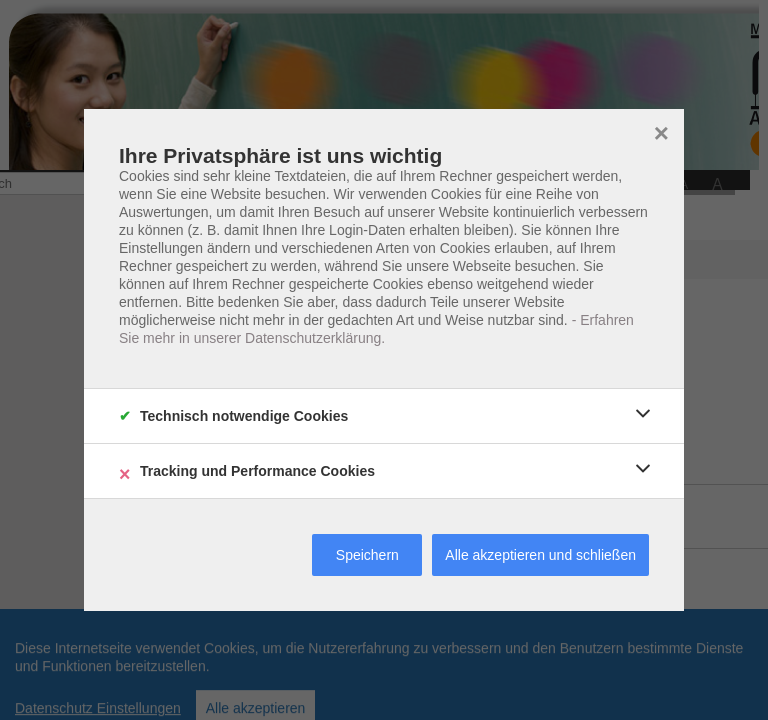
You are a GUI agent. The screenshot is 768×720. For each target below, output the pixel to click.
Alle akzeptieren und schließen (540, 555)
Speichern (367, 555)
